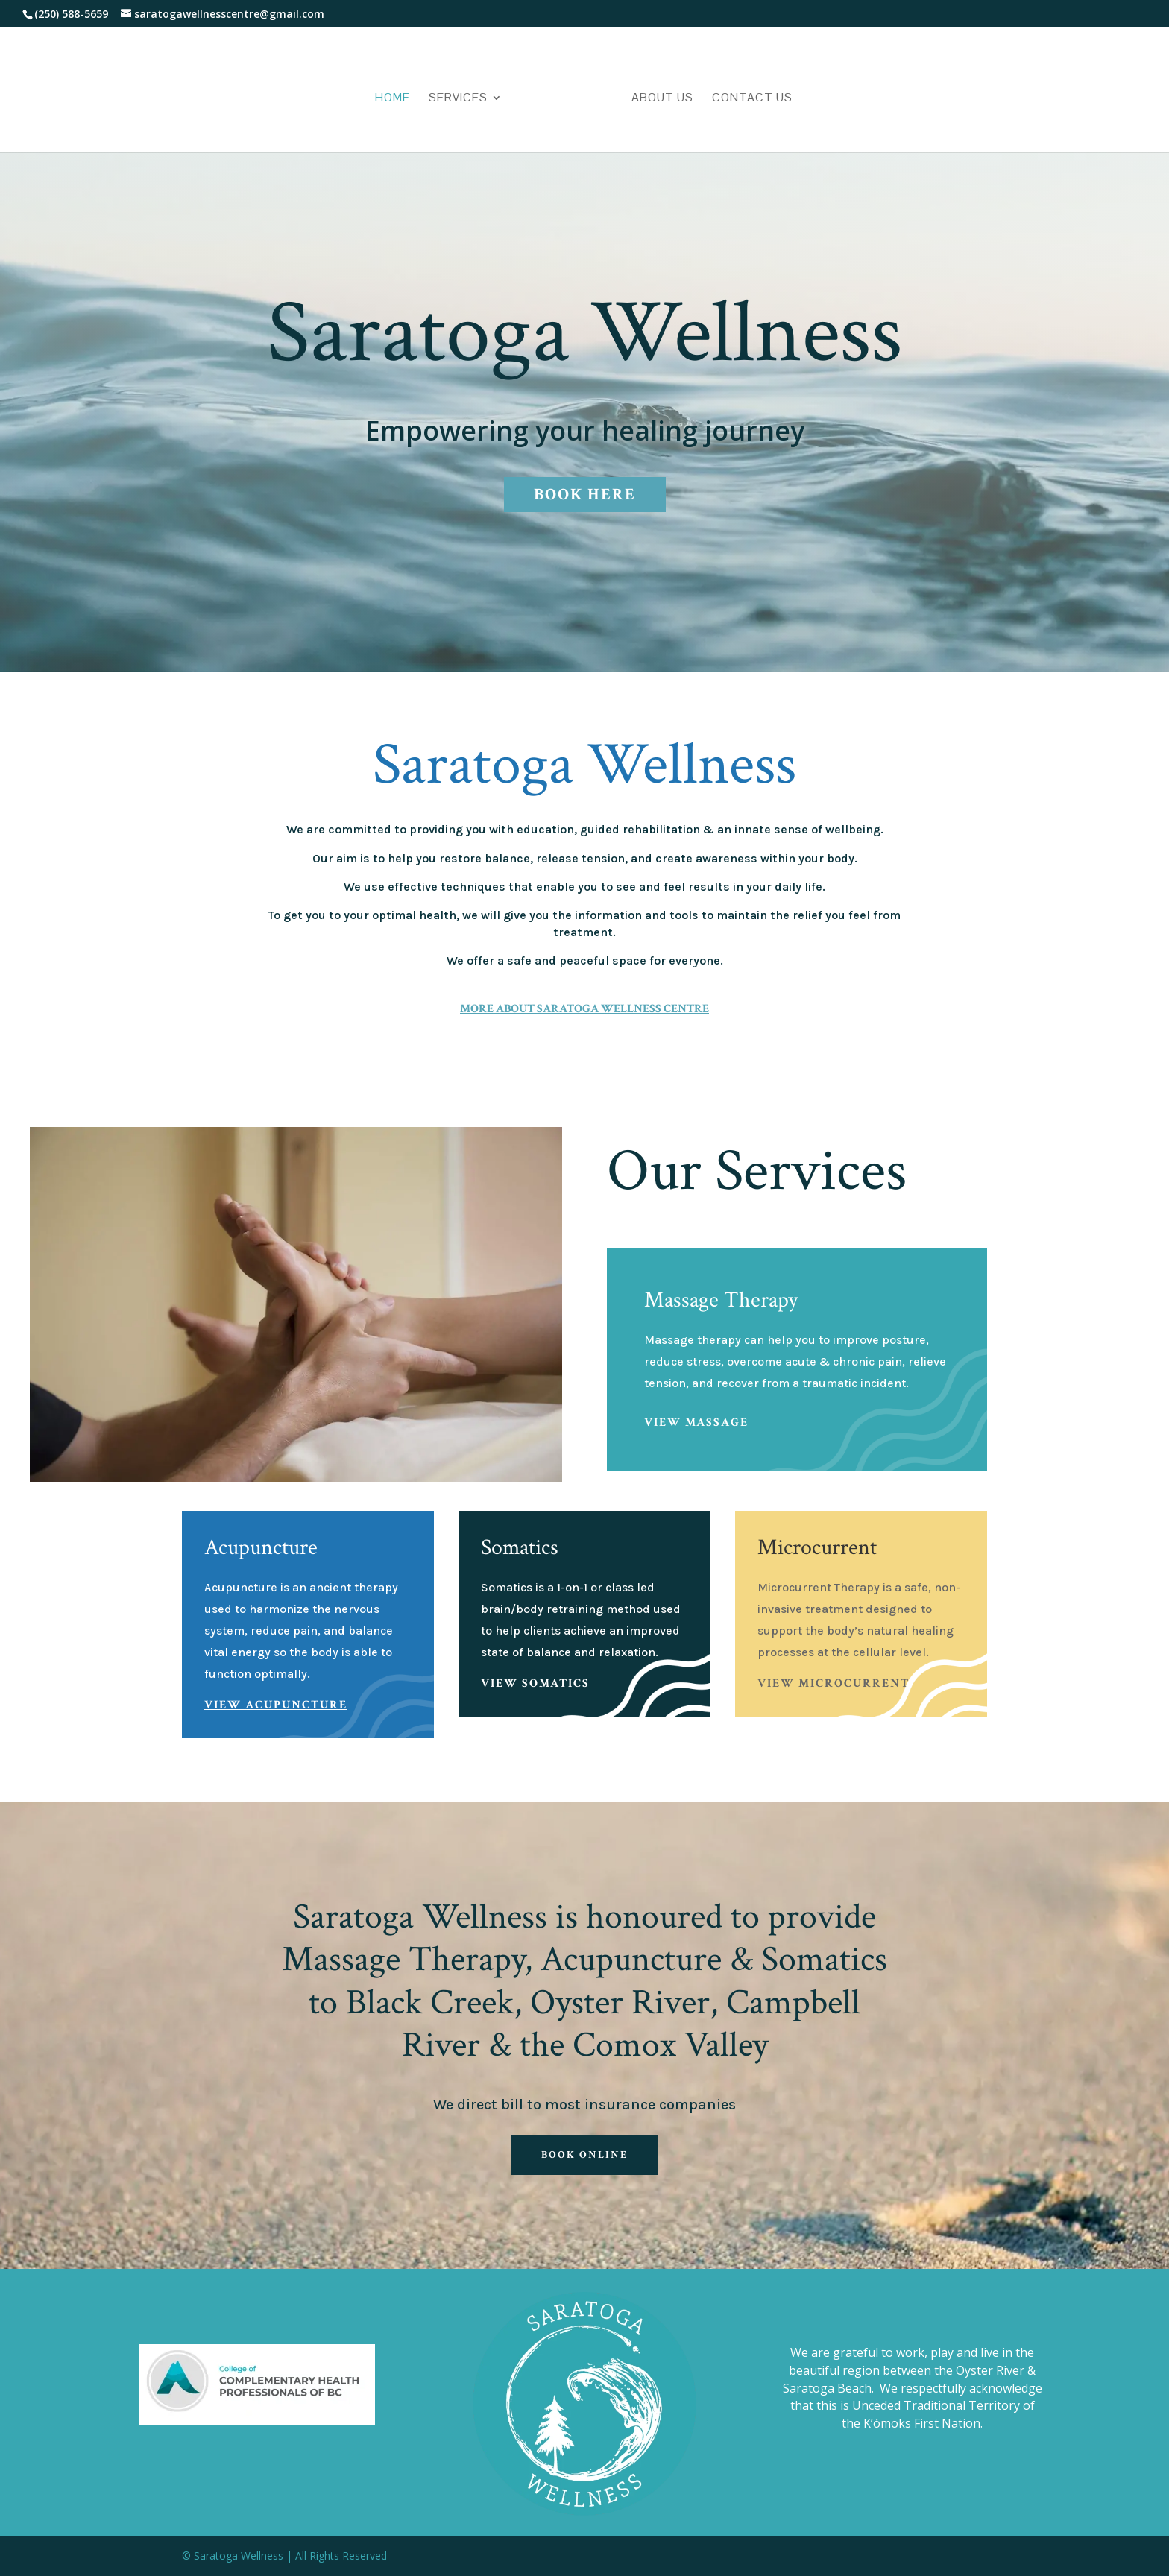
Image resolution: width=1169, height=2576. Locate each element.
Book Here (585, 494)
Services (458, 98)
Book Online (584, 2155)
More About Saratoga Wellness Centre (584, 1009)
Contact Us (752, 98)
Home (392, 98)
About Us (662, 98)
